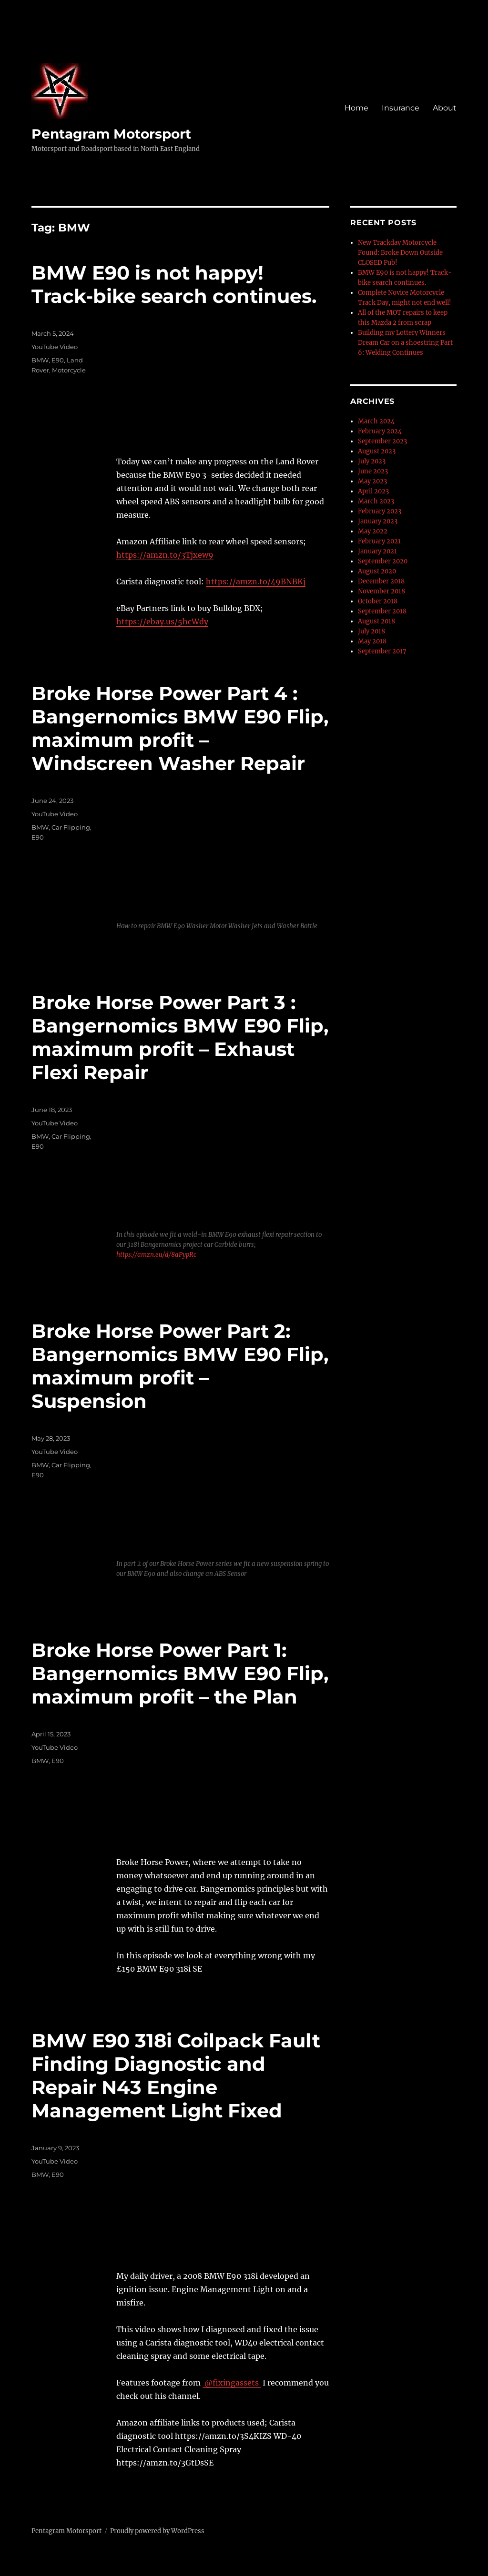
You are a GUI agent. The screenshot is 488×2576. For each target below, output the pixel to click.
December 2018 (381, 581)
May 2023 (372, 481)
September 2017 (382, 651)
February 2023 (379, 511)
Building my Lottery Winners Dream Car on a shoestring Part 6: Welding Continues (405, 343)
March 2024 (376, 421)
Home (356, 107)
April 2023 (373, 491)
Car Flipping (70, 827)
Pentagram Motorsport (111, 134)
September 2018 (382, 611)
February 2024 (380, 431)
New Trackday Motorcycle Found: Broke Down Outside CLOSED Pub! (400, 253)
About (445, 107)
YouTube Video (54, 347)
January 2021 (377, 551)
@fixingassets (232, 2382)
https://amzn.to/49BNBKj (255, 581)
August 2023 (377, 451)
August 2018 (376, 621)
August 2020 (377, 571)
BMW (40, 360)
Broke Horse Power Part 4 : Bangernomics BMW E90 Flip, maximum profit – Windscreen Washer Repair (179, 728)
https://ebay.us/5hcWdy (162, 621)
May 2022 (372, 531)
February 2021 (379, 541)
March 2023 (376, 501)
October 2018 (377, 601)
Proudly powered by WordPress (157, 2531)
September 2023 (382, 441)
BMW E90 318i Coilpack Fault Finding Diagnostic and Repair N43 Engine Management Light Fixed (175, 2075)
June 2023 (373, 471)
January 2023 (377, 521)
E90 (57, 360)
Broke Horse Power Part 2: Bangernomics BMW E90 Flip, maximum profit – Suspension (179, 1366)
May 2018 (372, 641)
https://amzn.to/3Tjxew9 (165, 555)
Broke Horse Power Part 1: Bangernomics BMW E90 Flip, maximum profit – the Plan (179, 1673)
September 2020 (382, 561)
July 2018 (371, 631)
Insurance (400, 107)
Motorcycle (69, 370)
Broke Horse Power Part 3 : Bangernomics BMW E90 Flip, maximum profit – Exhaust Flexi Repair (179, 1037)
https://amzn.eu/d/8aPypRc (156, 1255)
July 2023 (372, 461)
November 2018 (381, 591)
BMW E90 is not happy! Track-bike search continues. (173, 284)
